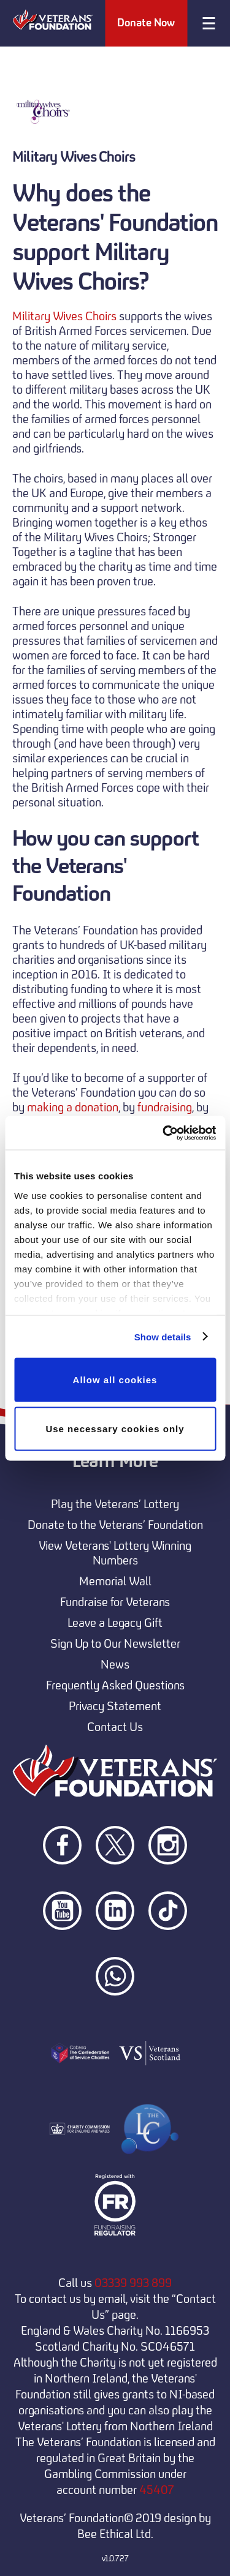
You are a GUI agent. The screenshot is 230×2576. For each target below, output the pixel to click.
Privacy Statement (115, 1706)
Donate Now (146, 22)
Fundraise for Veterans (115, 1601)
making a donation (72, 1107)
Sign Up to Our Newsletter (115, 1643)
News (115, 1664)
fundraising (164, 1107)
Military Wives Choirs (64, 316)
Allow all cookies (115, 1380)
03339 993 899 (133, 2282)
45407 (156, 2489)
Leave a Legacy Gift (115, 1622)
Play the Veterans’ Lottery (115, 1503)
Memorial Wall (115, 1581)
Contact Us (115, 1726)
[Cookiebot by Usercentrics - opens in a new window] (164, 1133)
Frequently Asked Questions (115, 1685)
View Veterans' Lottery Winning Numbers (115, 1553)
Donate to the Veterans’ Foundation (115, 1524)
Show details (162, 1336)
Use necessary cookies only (114, 1428)
